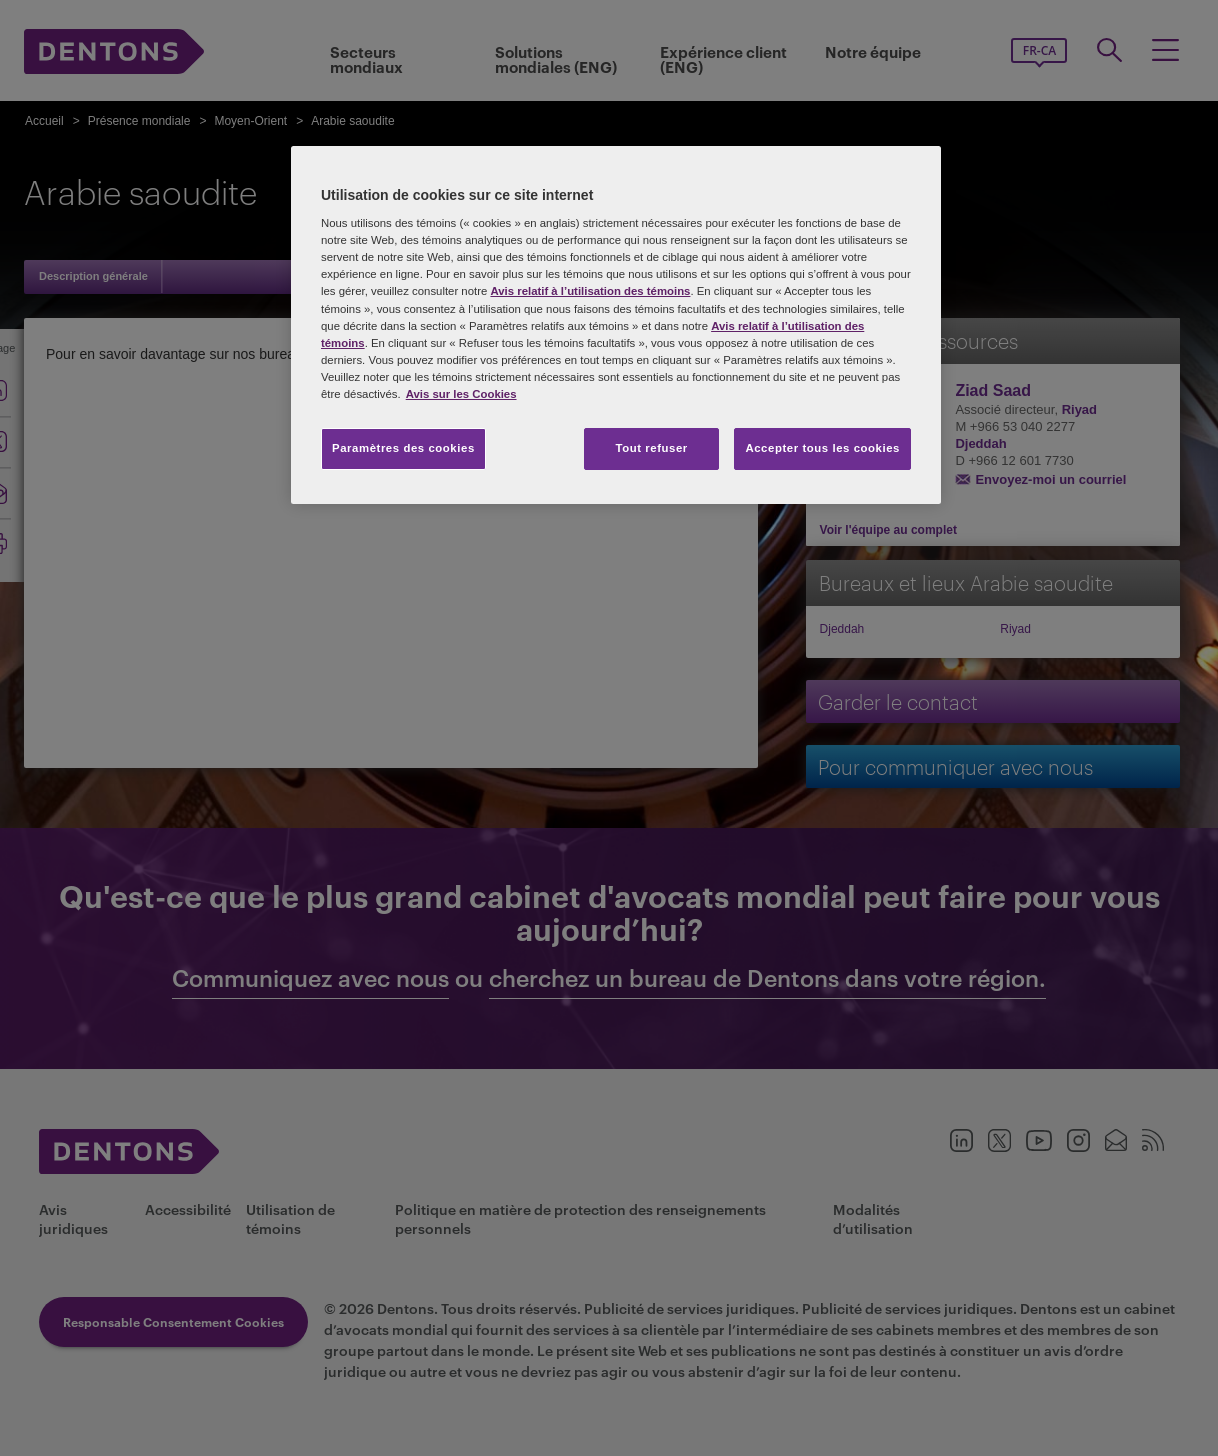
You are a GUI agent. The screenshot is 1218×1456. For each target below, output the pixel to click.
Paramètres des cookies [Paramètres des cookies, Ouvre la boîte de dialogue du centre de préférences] (403, 448)
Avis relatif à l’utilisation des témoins (590, 291)
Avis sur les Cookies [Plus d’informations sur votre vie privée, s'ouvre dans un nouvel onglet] (461, 394)
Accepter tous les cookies (822, 448)
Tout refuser (651, 448)
